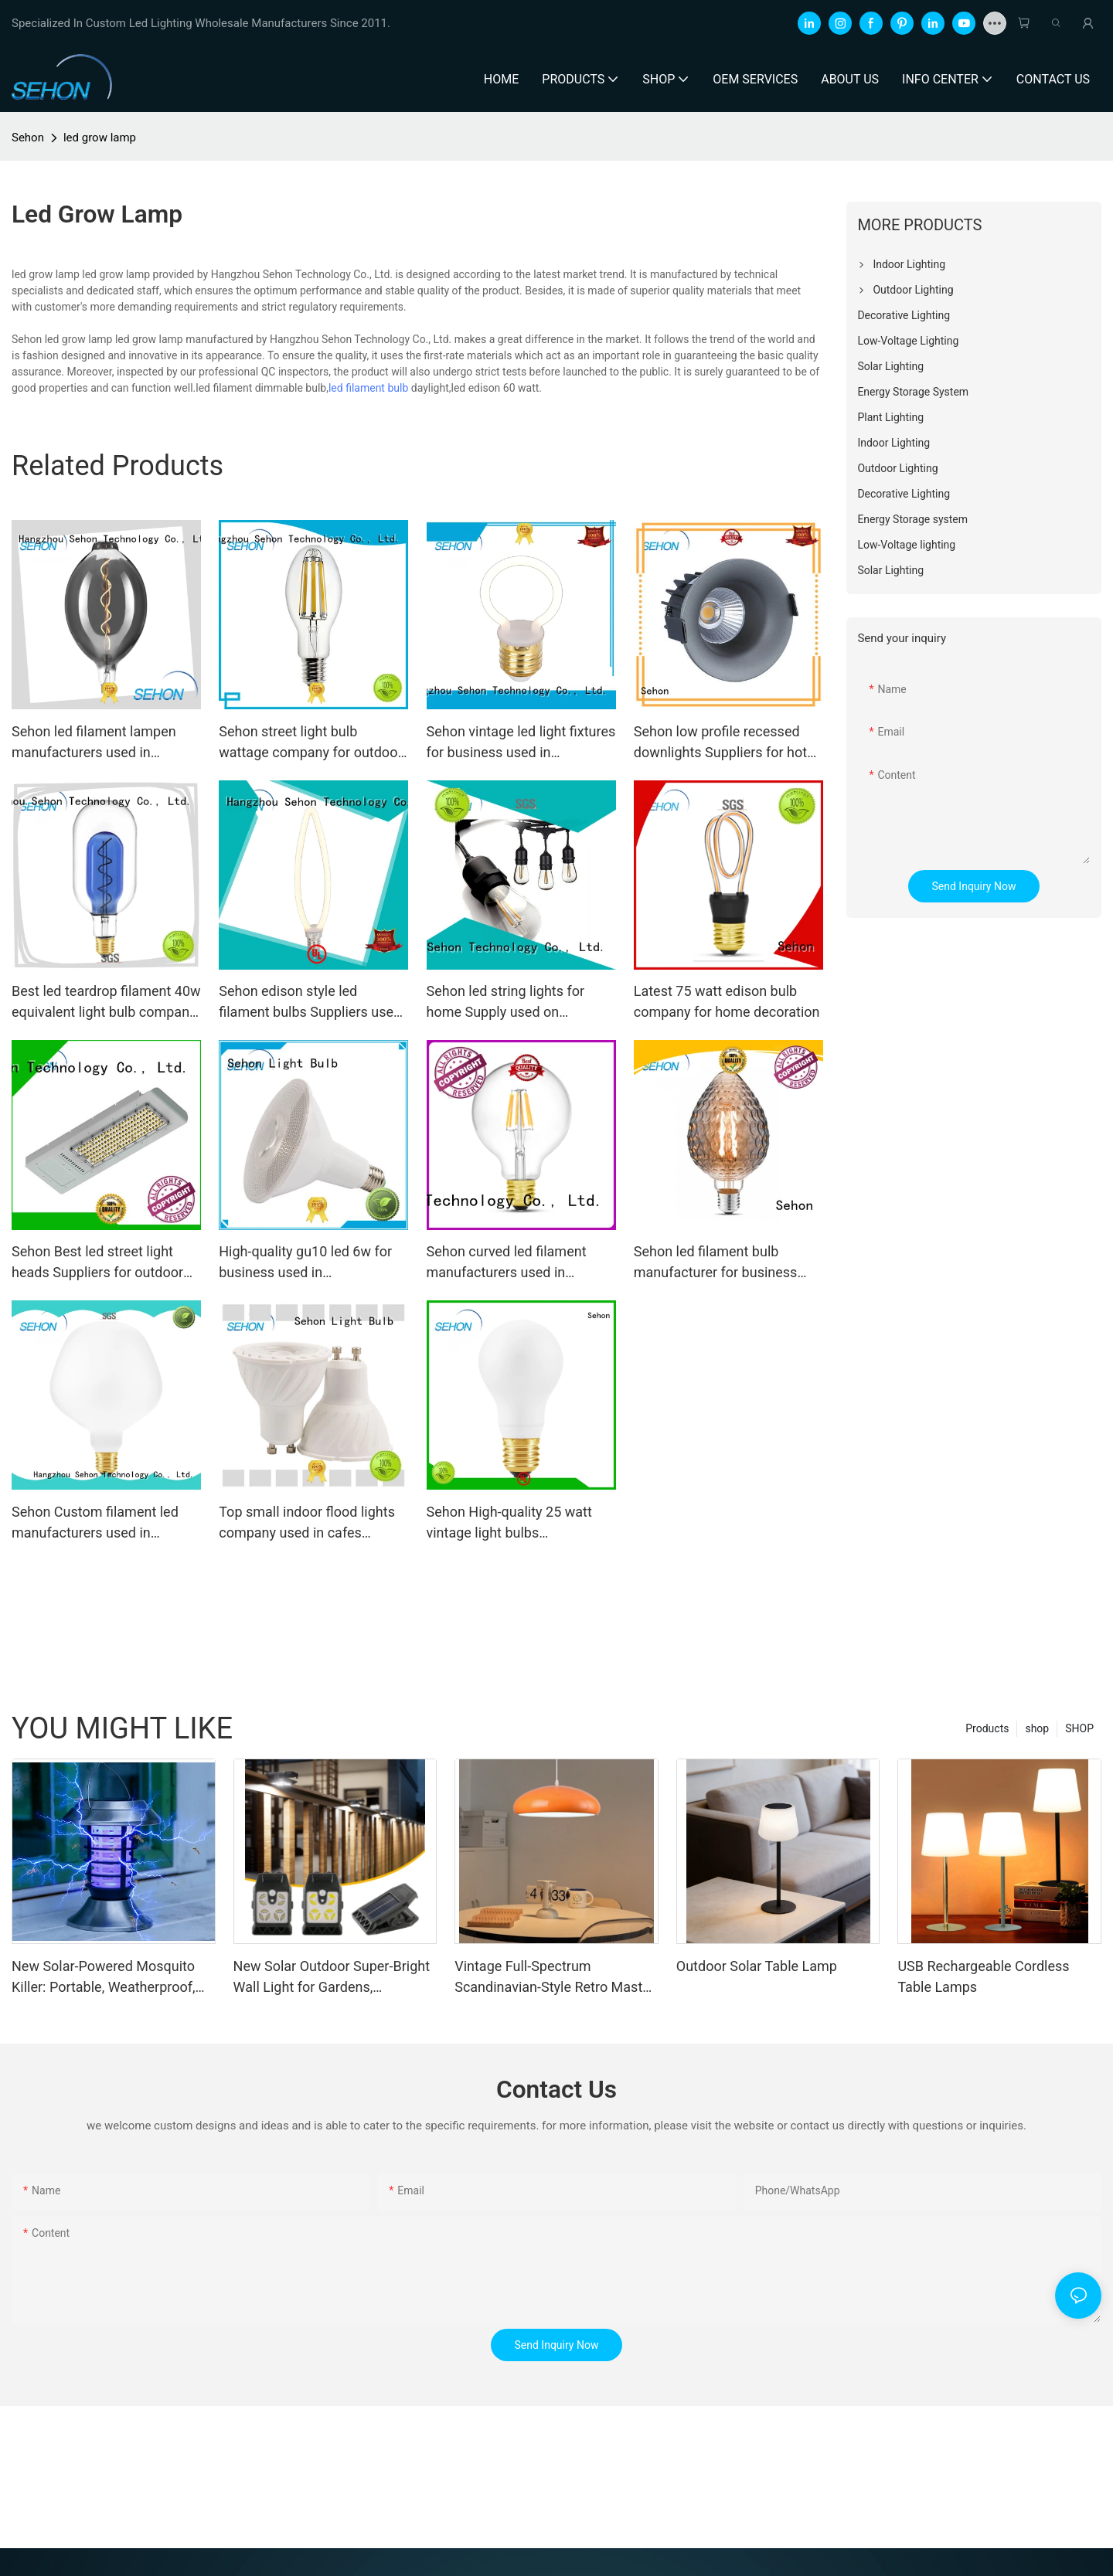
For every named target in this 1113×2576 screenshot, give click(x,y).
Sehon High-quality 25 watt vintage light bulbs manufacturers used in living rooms (514, 1523)
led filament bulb (368, 388)
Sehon (28, 137)
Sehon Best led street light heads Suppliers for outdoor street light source (97, 1263)
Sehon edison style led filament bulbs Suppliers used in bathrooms (310, 1002)
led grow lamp (99, 137)
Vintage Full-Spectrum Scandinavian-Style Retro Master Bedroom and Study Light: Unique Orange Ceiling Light (554, 1977)
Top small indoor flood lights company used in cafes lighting (307, 1523)
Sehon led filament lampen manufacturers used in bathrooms (94, 743)
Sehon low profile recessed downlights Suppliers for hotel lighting (726, 743)
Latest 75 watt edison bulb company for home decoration (727, 1001)
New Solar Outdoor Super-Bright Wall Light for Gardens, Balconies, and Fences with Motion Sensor (331, 1977)
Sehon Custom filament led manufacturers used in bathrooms (95, 1523)
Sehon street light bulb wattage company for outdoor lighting (310, 743)
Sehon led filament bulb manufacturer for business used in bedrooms (716, 1263)
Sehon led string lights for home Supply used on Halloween (506, 1002)
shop (1037, 1728)
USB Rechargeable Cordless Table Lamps (983, 1976)
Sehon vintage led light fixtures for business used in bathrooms (521, 743)
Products (987, 1728)
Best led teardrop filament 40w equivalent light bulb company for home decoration (106, 1002)
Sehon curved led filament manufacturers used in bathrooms (507, 1263)
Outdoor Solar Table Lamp (756, 1966)
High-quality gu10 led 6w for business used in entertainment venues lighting (310, 1263)
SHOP (1079, 1728)
